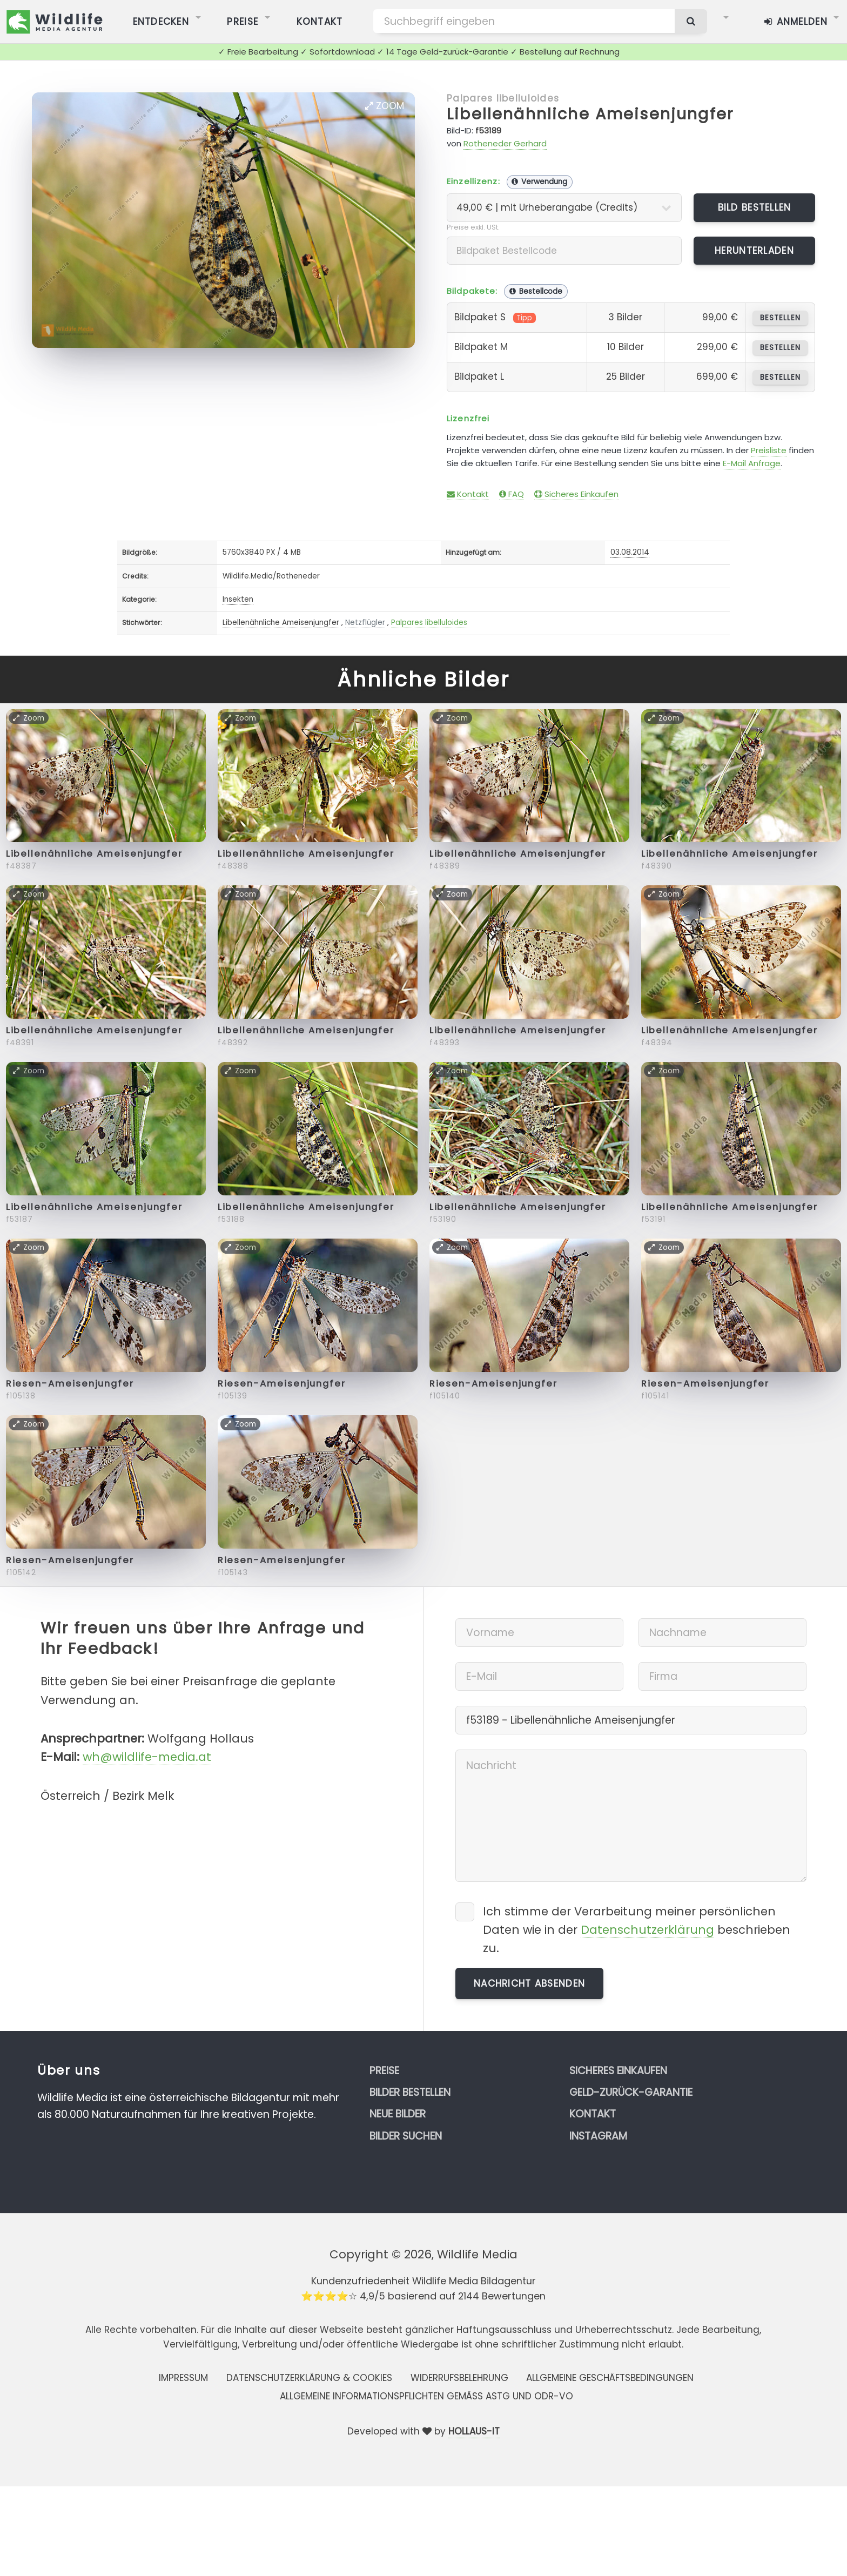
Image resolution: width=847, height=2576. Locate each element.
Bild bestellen (754, 207)
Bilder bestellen (410, 2092)
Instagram (598, 2136)
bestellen (780, 318)
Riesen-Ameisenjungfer (70, 1383)
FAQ (511, 494)
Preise (384, 2070)
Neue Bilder (397, 2114)
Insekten (238, 599)
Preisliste (768, 450)
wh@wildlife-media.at (147, 1757)
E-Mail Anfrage (752, 463)
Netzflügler (365, 622)
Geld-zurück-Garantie (631, 2092)
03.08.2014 (629, 552)
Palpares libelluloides (503, 98)
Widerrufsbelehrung (459, 2377)
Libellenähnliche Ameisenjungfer (590, 114)
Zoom (384, 105)
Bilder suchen (405, 2136)
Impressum (183, 2377)
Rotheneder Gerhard (505, 143)
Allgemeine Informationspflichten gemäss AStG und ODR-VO (426, 2396)
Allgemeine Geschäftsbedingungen (610, 2377)
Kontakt (468, 494)
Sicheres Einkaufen (576, 494)
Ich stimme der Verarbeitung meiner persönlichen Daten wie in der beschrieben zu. (636, 1930)
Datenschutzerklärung (647, 1930)
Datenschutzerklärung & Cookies (309, 2377)
